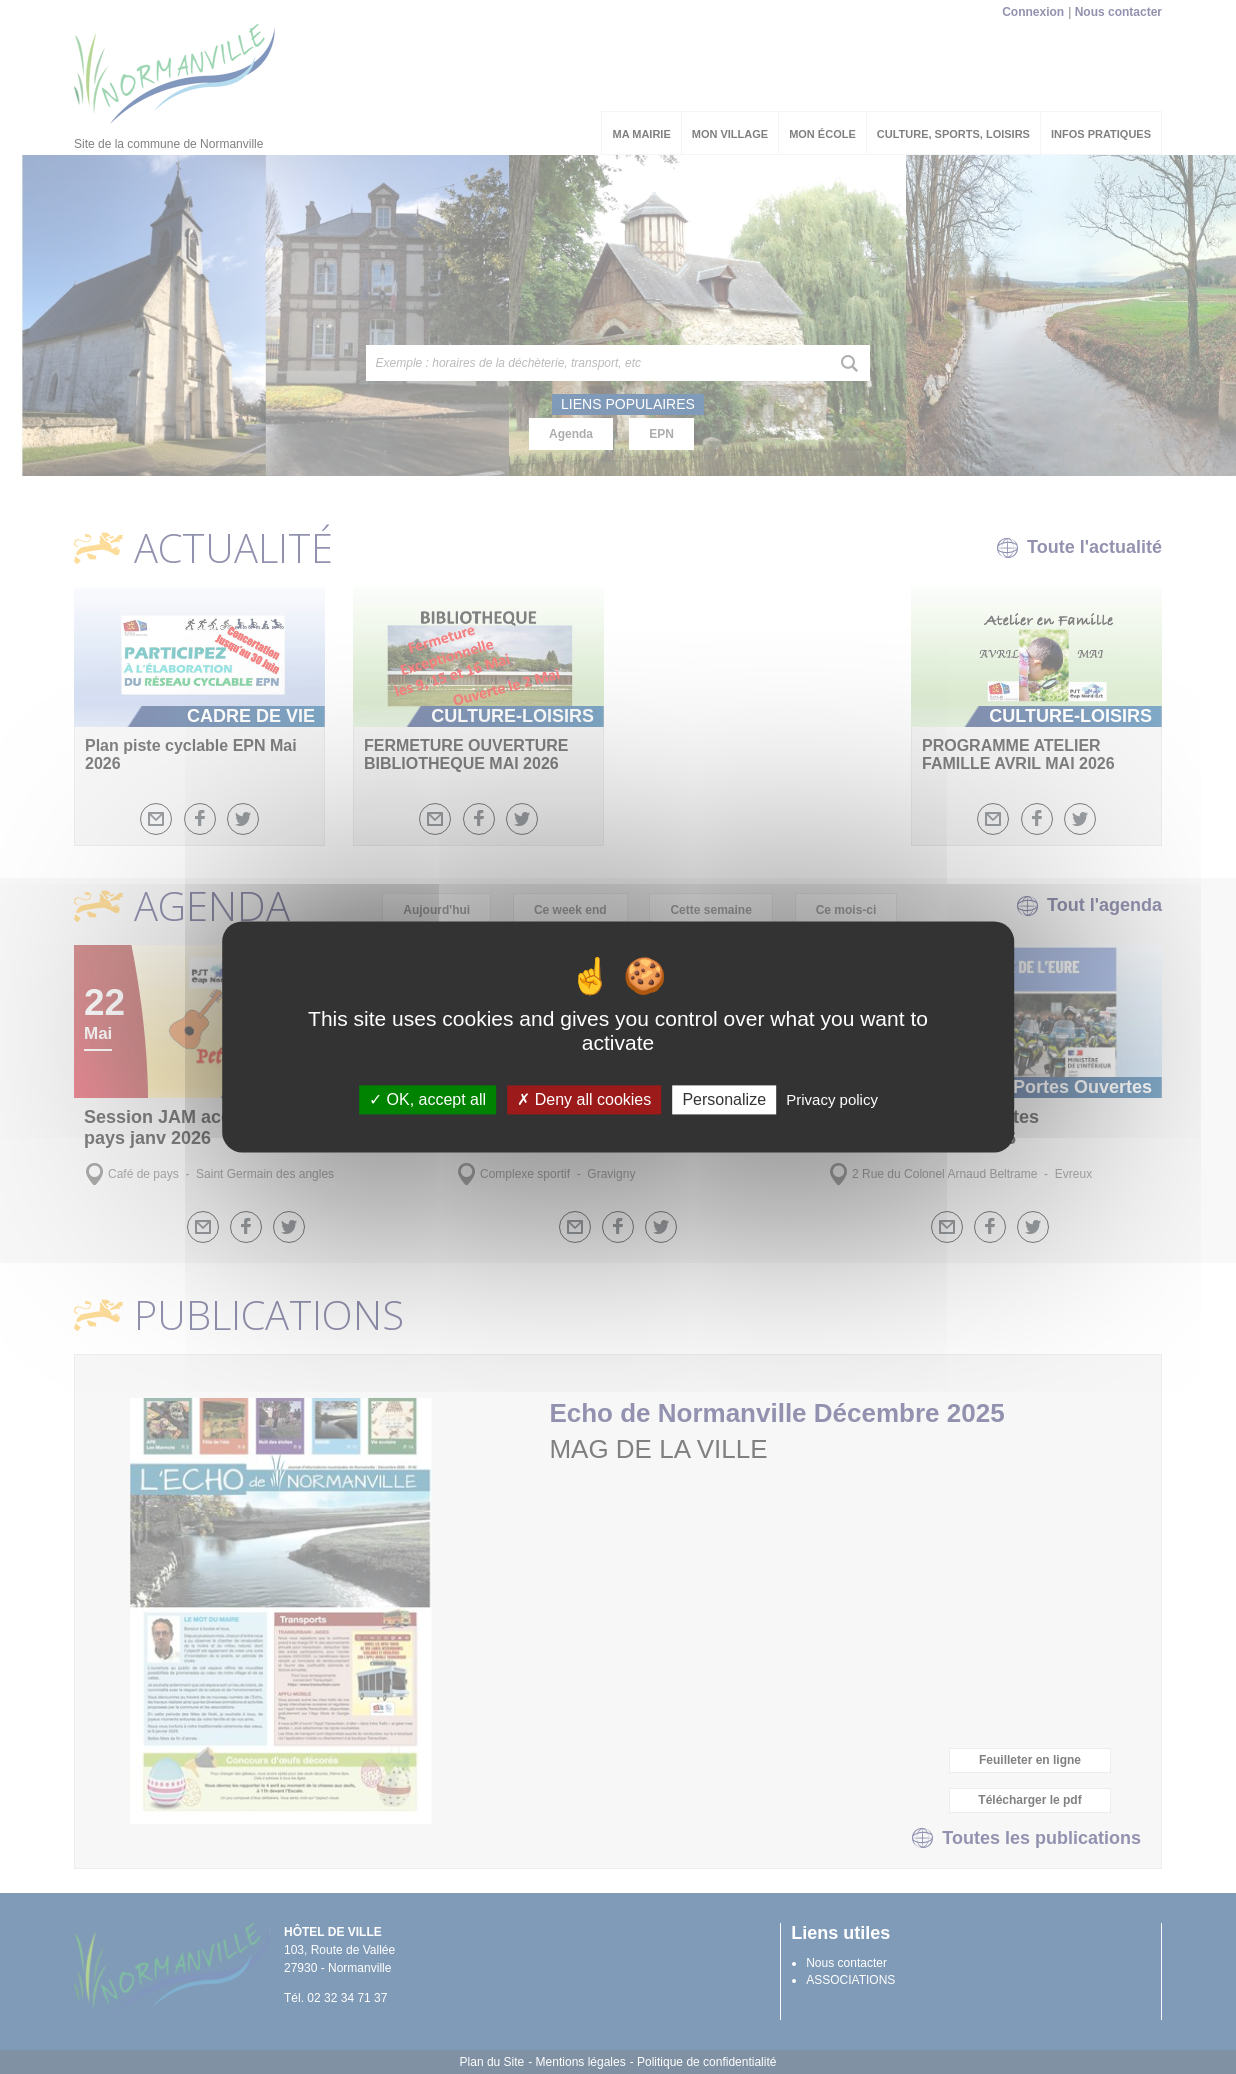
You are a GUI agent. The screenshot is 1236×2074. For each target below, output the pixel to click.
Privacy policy (832, 1099)
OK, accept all (427, 1099)
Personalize (724, 1099)
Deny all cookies (584, 1099)
